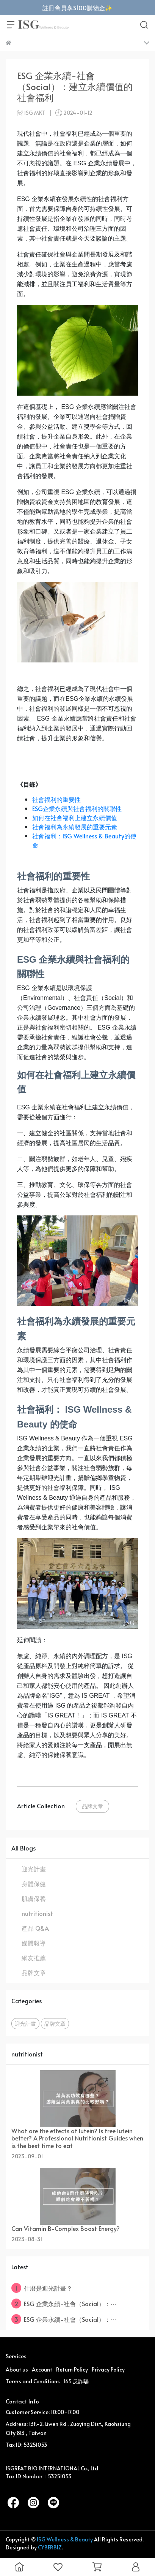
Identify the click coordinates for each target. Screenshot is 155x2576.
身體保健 (34, 1883)
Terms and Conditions (33, 2381)
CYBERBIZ (50, 2547)
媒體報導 (34, 1943)
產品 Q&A (35, 1928)
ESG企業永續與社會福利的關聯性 (77, 808)
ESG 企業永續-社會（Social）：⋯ (64, 2303)
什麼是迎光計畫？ (41, 2288)
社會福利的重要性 (56, 799)
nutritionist (37, 1913)
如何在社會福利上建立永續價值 (74, 817)
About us (17, 2369)
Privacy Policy (108, 2369)
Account (42, 2369)
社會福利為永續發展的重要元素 (74, 826)
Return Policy (72, 2369)
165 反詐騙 (76, 2381)
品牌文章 (92, 1806)
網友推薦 (34, 1957)
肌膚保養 (34, 1898)
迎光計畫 (34, 1869)
